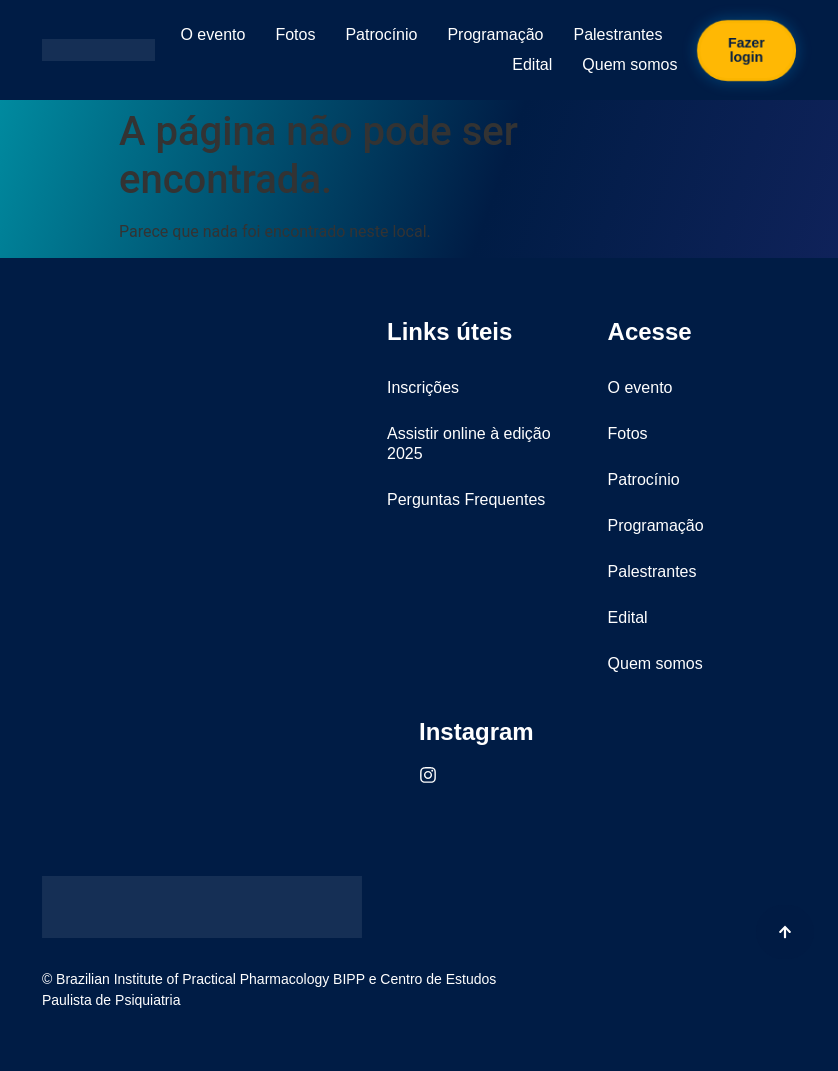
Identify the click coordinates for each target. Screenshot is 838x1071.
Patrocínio (381, 34)
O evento (212, 34)
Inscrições (423, 387)
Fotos (295, 34)
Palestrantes (617, 34)
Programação (495, 34)
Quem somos (629, 64)
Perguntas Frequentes (466, 499)
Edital (532, 64)
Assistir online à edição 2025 (469, 443)
